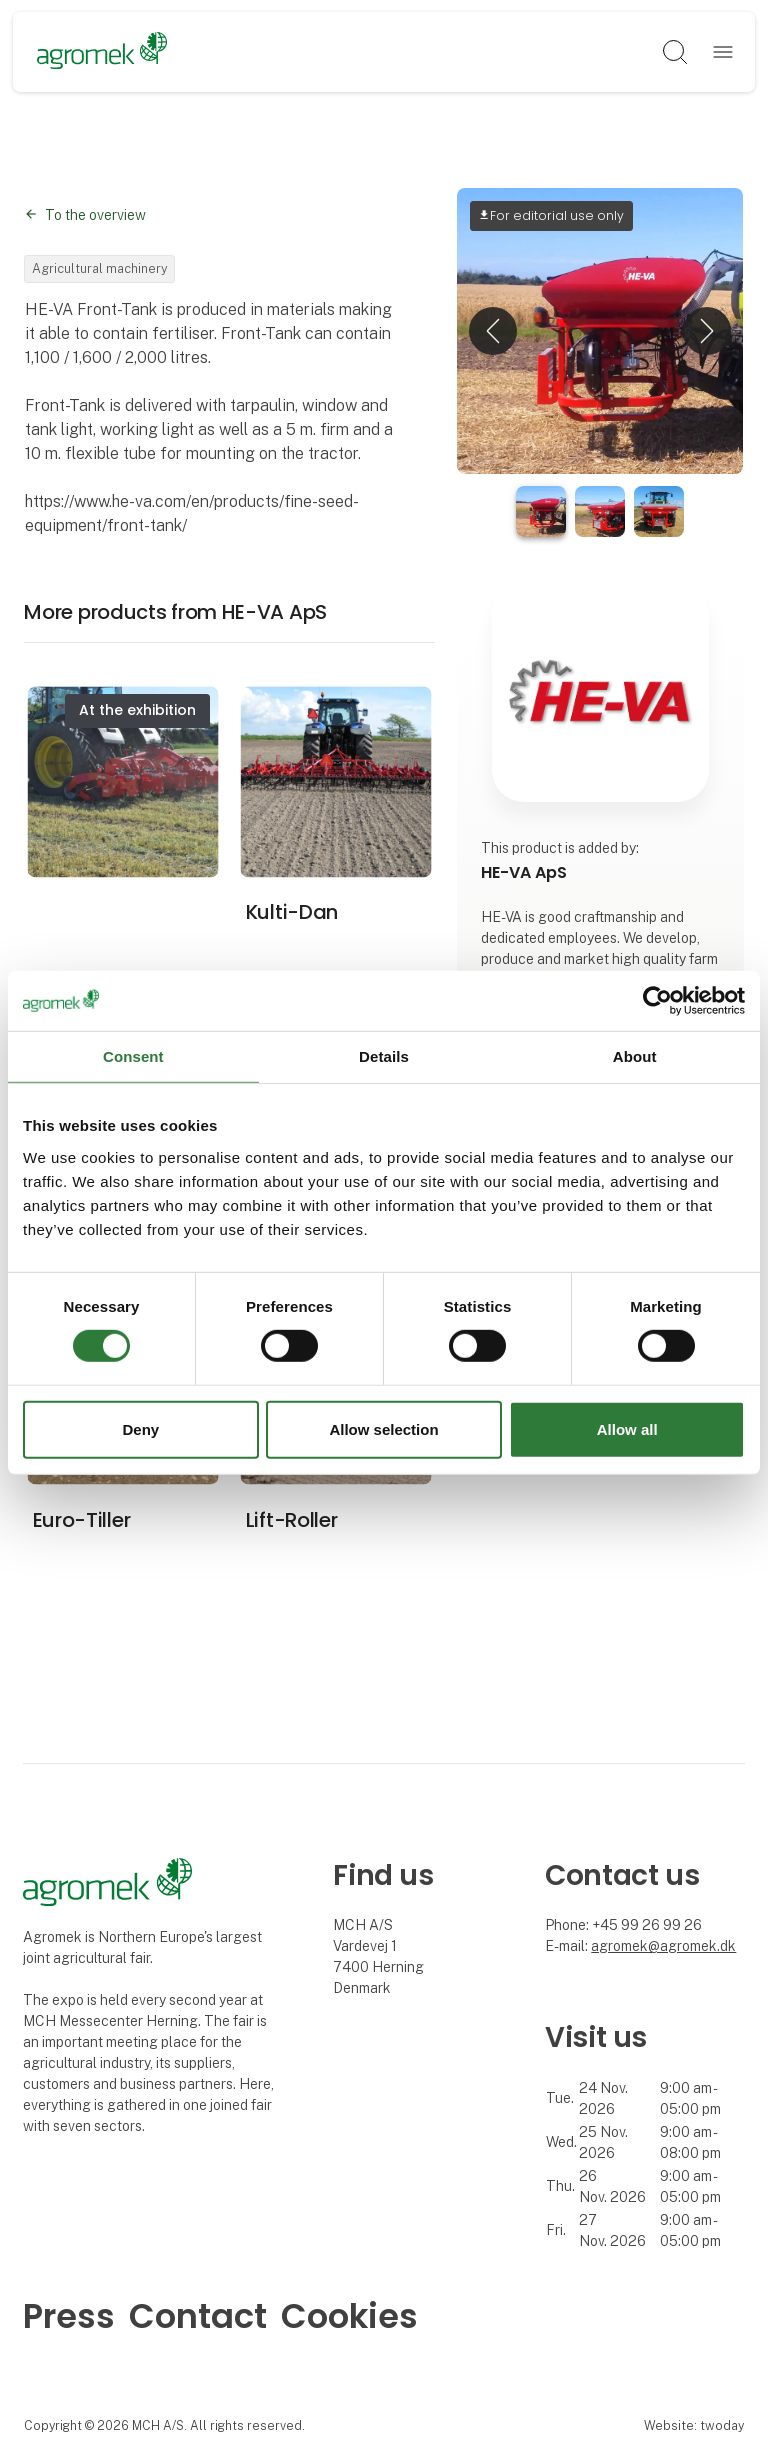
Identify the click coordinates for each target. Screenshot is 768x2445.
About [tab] (635, 1055)
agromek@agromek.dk (663, 1946)
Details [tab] (384, 1055)
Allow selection (383, 1429)
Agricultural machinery (100, 268)
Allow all (627, 1429)
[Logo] (102, 52)
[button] (493, 331)
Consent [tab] (133, 1055)
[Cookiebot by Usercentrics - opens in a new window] (657, 1000)
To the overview (95, 215)
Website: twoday (694, 2425)
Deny (140, 1429)
